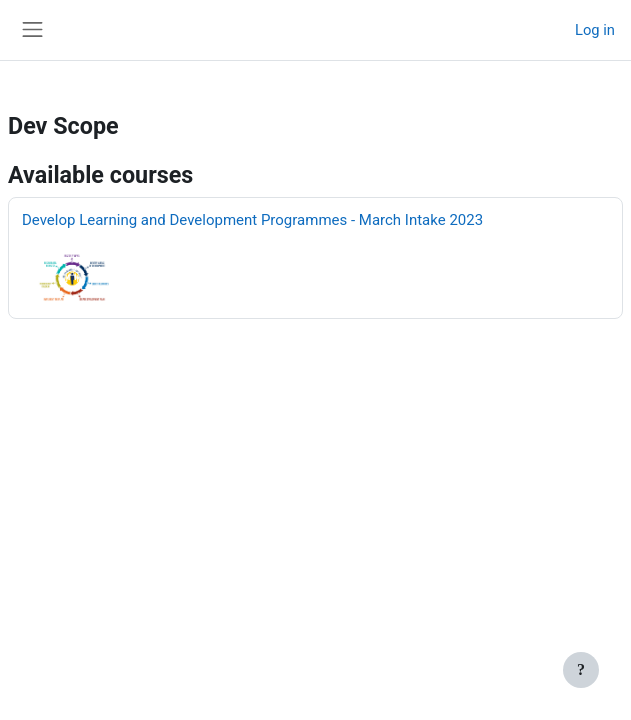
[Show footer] (581, 670)
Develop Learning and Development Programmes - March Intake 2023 (252, 220)
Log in (595, 30)
